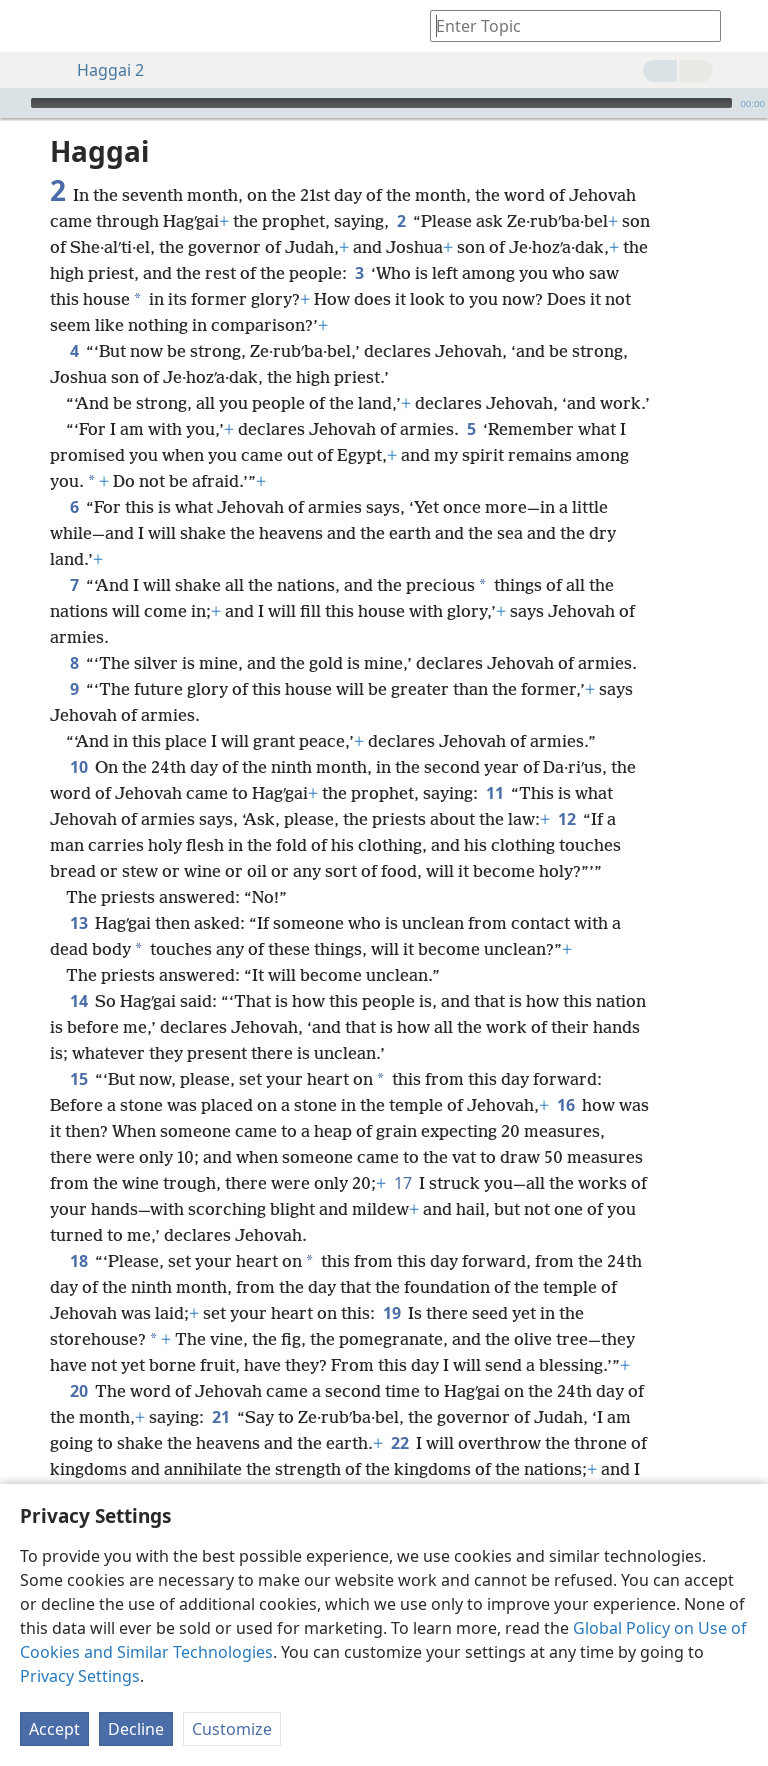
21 (220, 1417)
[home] (30, 26)
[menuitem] (30, 26)
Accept (54, 1729)
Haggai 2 (100, 70)
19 (391, 1313)
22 (399, 1443)
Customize (232, 1729)
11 (494, 793)
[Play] (13, 103)
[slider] (381, 103)
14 (78, 1001)
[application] (384, 103)
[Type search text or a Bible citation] (566, 25)
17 (402, 1183)
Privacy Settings (80, 1676)
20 (78, 1391)
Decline (136, 1729)
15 (78, 1079)
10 (78, 767)
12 (566, 819)
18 (78, 1261)
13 (78, 923)
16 (565, 1105)
